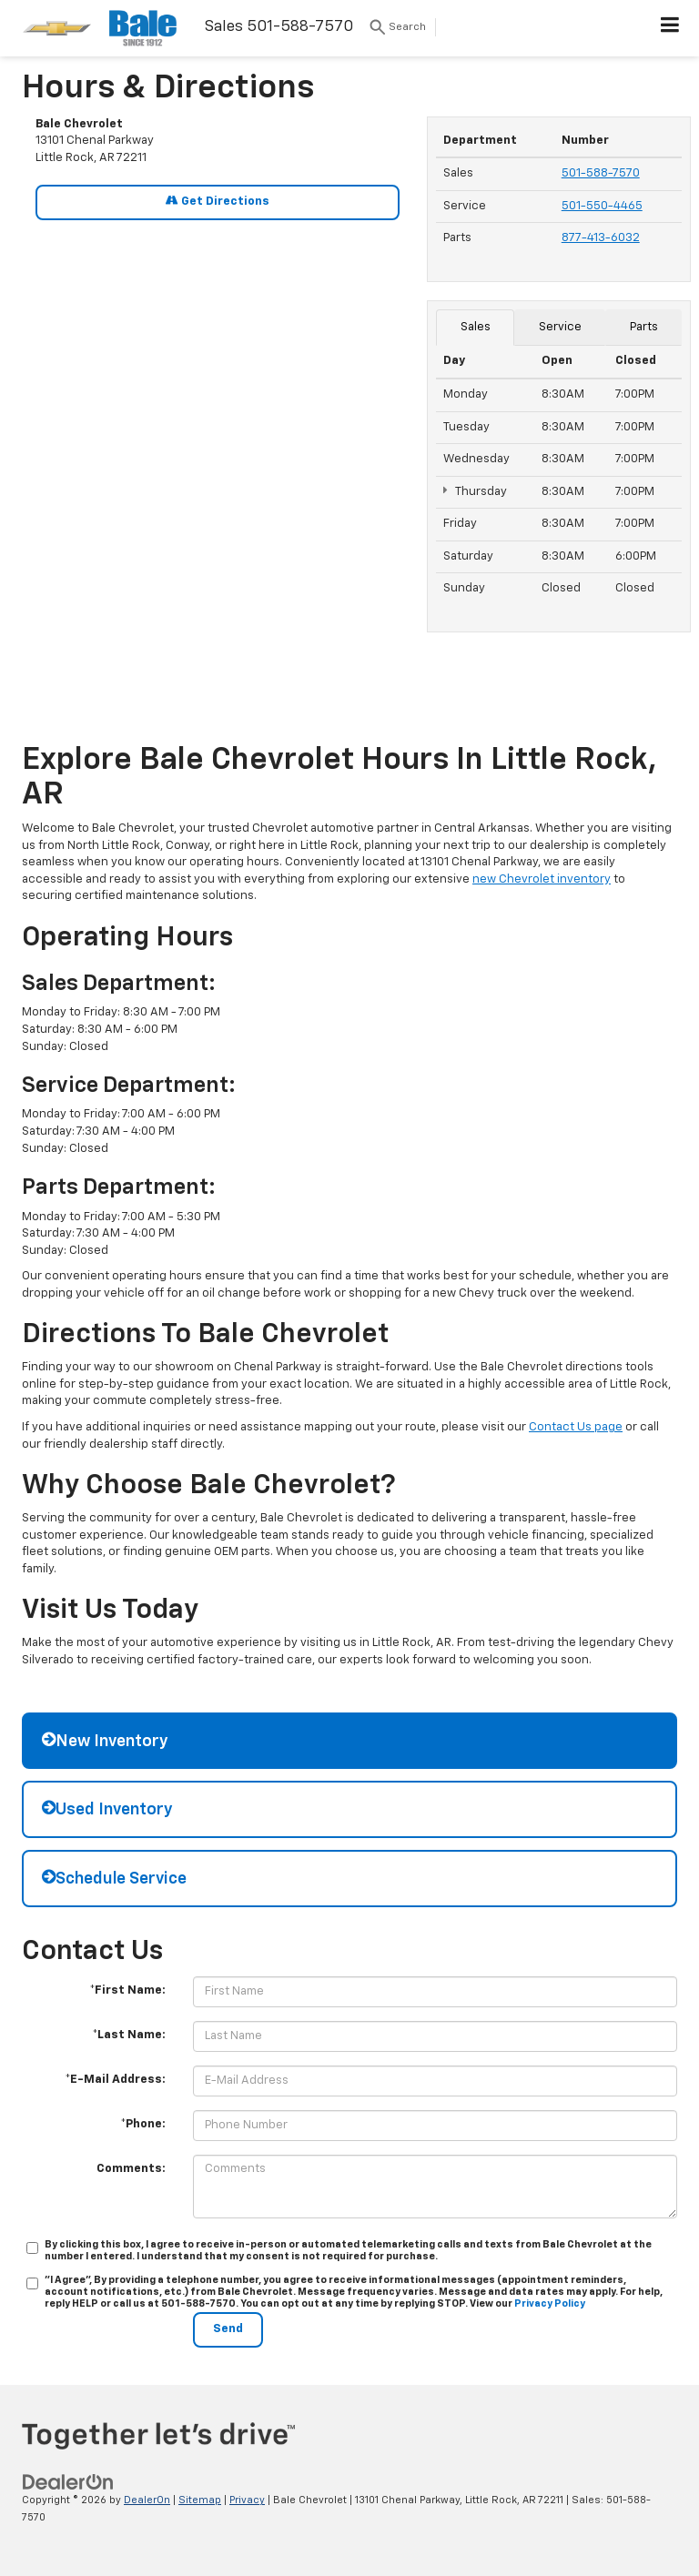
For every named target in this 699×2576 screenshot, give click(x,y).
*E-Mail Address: (115, 2080)
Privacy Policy (549, 2303)
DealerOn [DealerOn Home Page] (147, 2500)
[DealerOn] (68, 2483)
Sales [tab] (476, 327)
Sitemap (199, 2500)
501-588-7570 (601, 173)
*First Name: (127, 1990)
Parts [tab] (644, 327)
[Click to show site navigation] (670, 28)
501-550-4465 (602, 206)
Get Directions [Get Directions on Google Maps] (217, 200)
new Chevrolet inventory (541, 879)
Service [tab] (560, 327)
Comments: (131, 2169)
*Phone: (143, 2124)
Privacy (247, 2500)
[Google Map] (217, 469)
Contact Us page (576, 1427)
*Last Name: (129, 2035)
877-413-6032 (601, 238)
